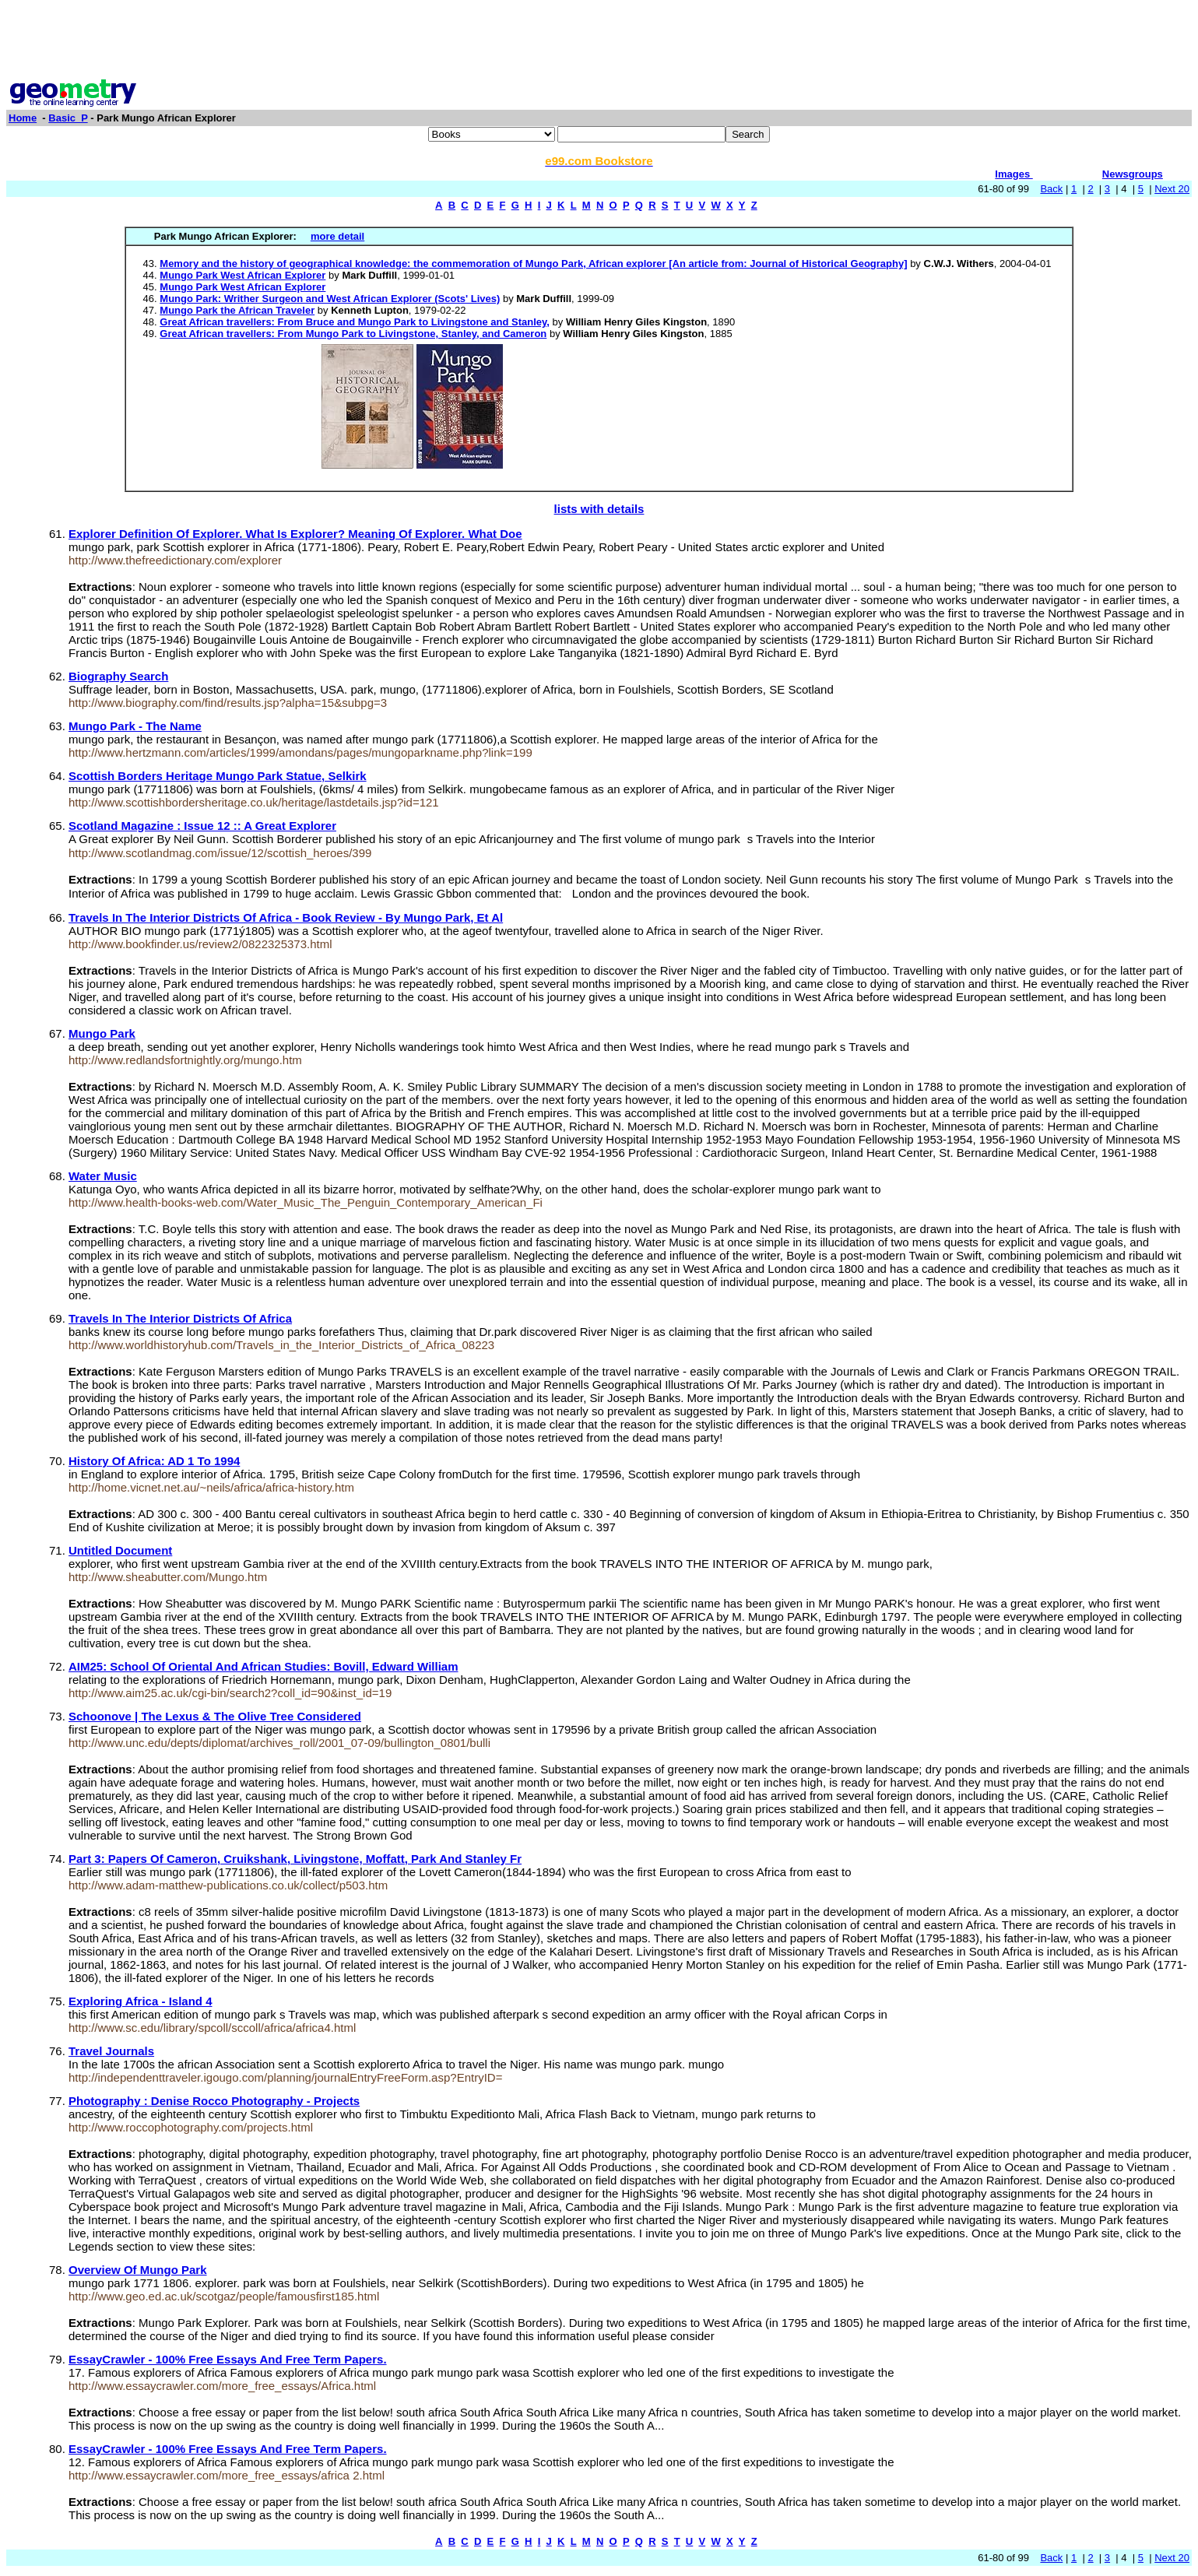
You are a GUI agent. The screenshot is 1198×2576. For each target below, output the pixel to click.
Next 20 (1171, 189)
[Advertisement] (599, 41)
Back (1051, 189)
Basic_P (67, 118)
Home (23, 118)
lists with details (599, 508)
